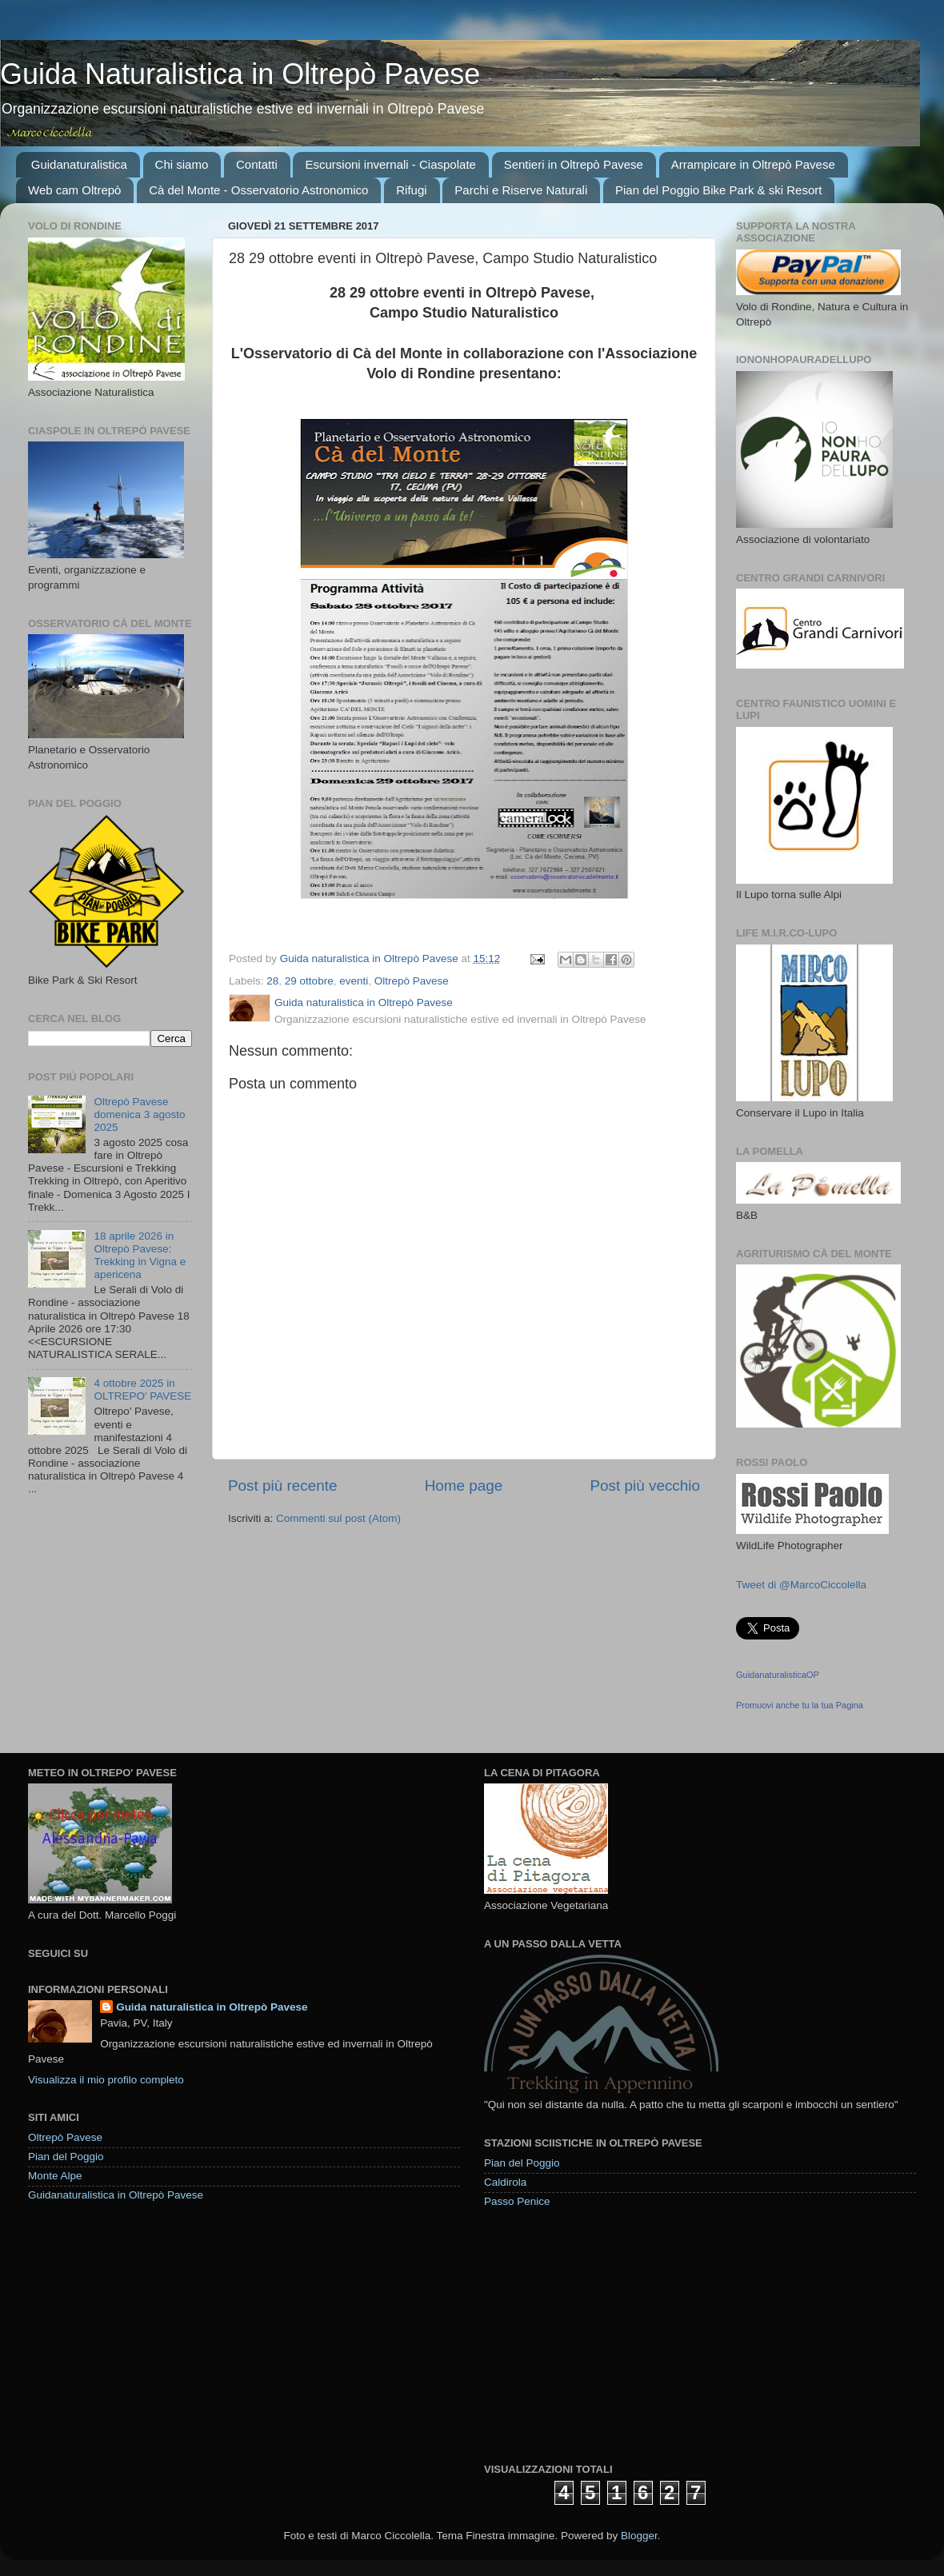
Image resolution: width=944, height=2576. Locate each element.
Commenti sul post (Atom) (338, 1518)
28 (272, 981)
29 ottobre (309, 981)
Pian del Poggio (66, 2157)
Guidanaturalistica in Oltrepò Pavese (115, 2195)
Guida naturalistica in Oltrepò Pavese (211, 2007)
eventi (353, 981)
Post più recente (283, 1485)
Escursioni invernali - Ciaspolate (390, 164)
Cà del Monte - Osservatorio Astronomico (258, 190)
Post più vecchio (645, 1485)
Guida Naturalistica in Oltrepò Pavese (240, 74)
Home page (464, 1485)
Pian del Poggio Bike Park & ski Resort (718, 190)
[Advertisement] (604, 2334)
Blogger (639, 2536)
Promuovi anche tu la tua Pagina (799, 1705)
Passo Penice (517, 2201)
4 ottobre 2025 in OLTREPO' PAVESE (142, 1389)
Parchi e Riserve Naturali (520, 190)
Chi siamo (182, 164)
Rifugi (411, 190)
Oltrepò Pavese (411, 981)
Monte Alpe (55, 2176)
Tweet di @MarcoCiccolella (801, 1585)
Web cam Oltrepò (74, 190)
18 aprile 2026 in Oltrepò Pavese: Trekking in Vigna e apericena (140, 1255)
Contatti (257, 164)
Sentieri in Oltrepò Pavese (573, 164)
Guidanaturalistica (79, 164)
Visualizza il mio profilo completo (106, 2080)
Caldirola (505, 2182)
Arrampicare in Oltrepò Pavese (753, 164)
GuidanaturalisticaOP (777, 1674)
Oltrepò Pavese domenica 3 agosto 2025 (139, 1114)
